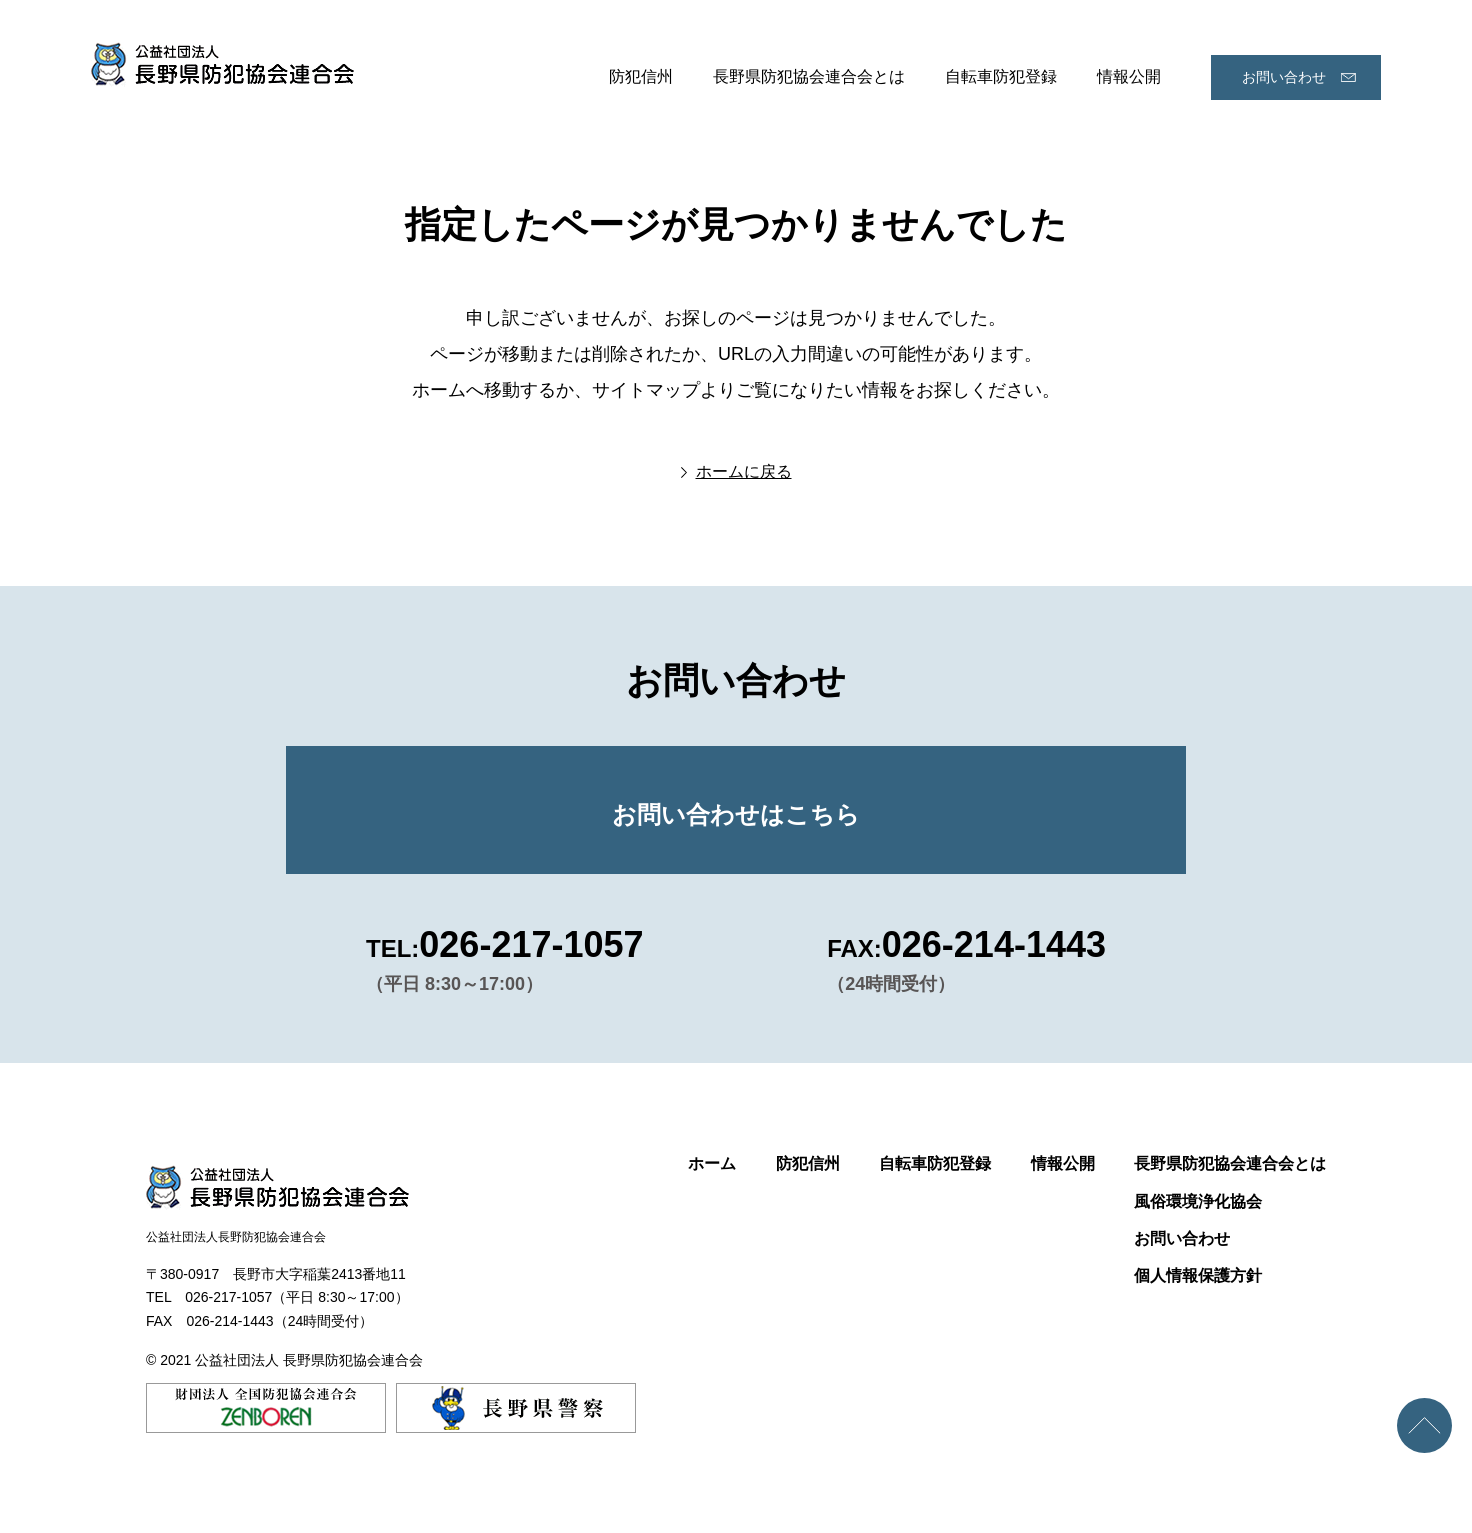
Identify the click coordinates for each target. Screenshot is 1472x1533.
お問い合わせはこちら (736, 814)
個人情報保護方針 (1198, 1275)
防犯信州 (641, 76)
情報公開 (1129, 76)
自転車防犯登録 (1001, 76)
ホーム (712, 1163)
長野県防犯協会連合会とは (809, 76)
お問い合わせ (1284, 77)
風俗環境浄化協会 (1198, 1201)
